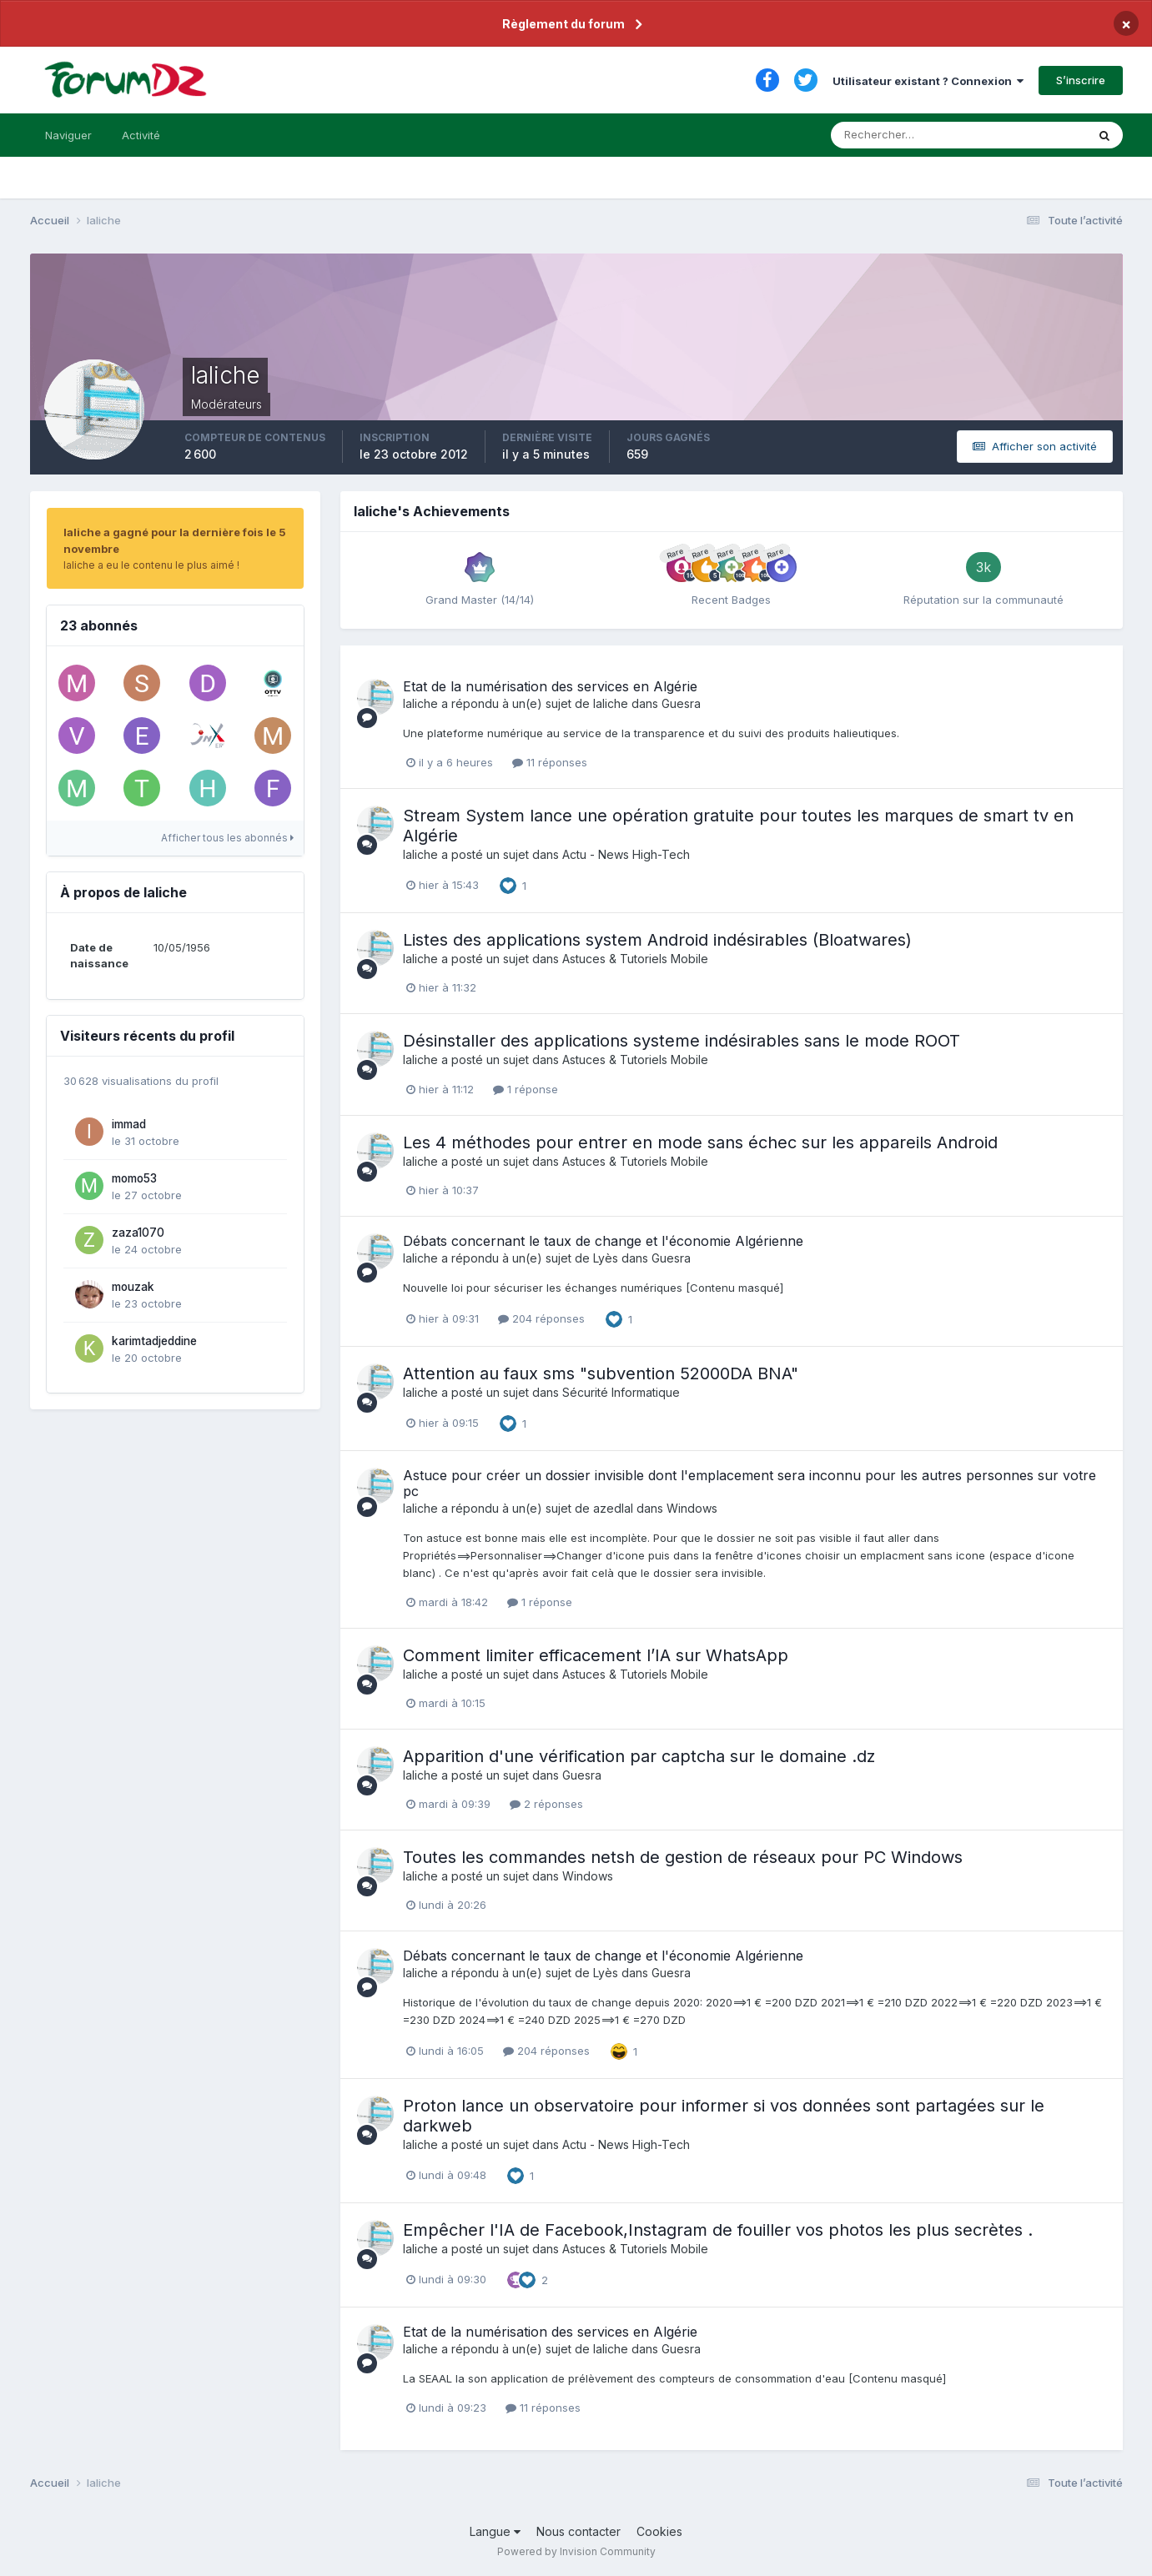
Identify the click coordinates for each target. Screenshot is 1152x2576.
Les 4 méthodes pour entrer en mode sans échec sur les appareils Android (700, 1142)
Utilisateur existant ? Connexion (928, 81)
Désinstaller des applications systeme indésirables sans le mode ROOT (681, 1041)
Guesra (681, 703)
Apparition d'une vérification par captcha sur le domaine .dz (639, 1756)
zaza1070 (138, 1232)
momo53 (134, 1178)
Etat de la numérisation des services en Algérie (550, 686)
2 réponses (546, 1803)
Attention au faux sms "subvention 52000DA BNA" (600, 1373)
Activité (141, 135)
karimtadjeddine (154, 1341)
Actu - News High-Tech (626, 854)
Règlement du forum (563, 24)
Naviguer (68, 135)
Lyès (605, 1258)
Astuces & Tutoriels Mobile (635, 959)
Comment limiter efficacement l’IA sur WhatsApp (595, 1655)
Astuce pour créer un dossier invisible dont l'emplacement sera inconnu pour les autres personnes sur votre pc (749, 1483)
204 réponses (541, 1318)
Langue (495, 2531)
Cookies (659, 2531)
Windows (692, 1508)
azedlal (613, 1508)
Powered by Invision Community (576, 2551)
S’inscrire (1080, 80)
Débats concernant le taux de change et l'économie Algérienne (603, 1241)
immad (129, 1124)
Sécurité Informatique (621, 1392)
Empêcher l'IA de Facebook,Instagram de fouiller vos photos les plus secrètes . (718, 2230)
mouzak (133, 1286)
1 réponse (525, 1089)
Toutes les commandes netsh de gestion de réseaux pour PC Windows (683, 1857)
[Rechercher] (889, 135)
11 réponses (549, 762)
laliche (420, 703)
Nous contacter (578, 2531)
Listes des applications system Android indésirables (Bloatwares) (657, 940)
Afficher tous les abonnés (227, 837)
